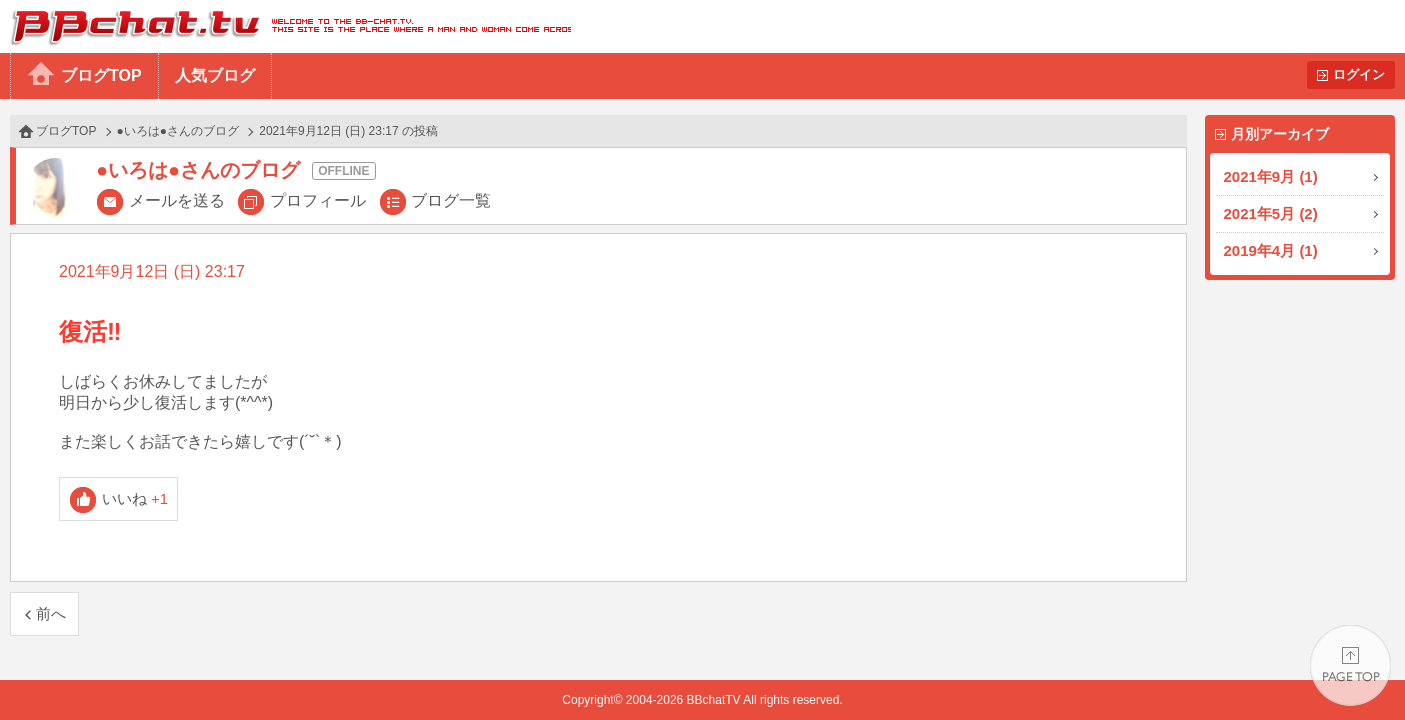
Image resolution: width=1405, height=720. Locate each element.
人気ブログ (215, 75)
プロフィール (318, 200)
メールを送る (177, 200)
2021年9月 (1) (1271, 176)
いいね (135, 498)
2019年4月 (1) (1271, 250)
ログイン (1359, 74)
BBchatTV (285, 26)
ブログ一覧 (451, 200)
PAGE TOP (1350, 665)
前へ (51, 613)
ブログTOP (101, 75)
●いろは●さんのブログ (178, 131)
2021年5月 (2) (1271, 213)
